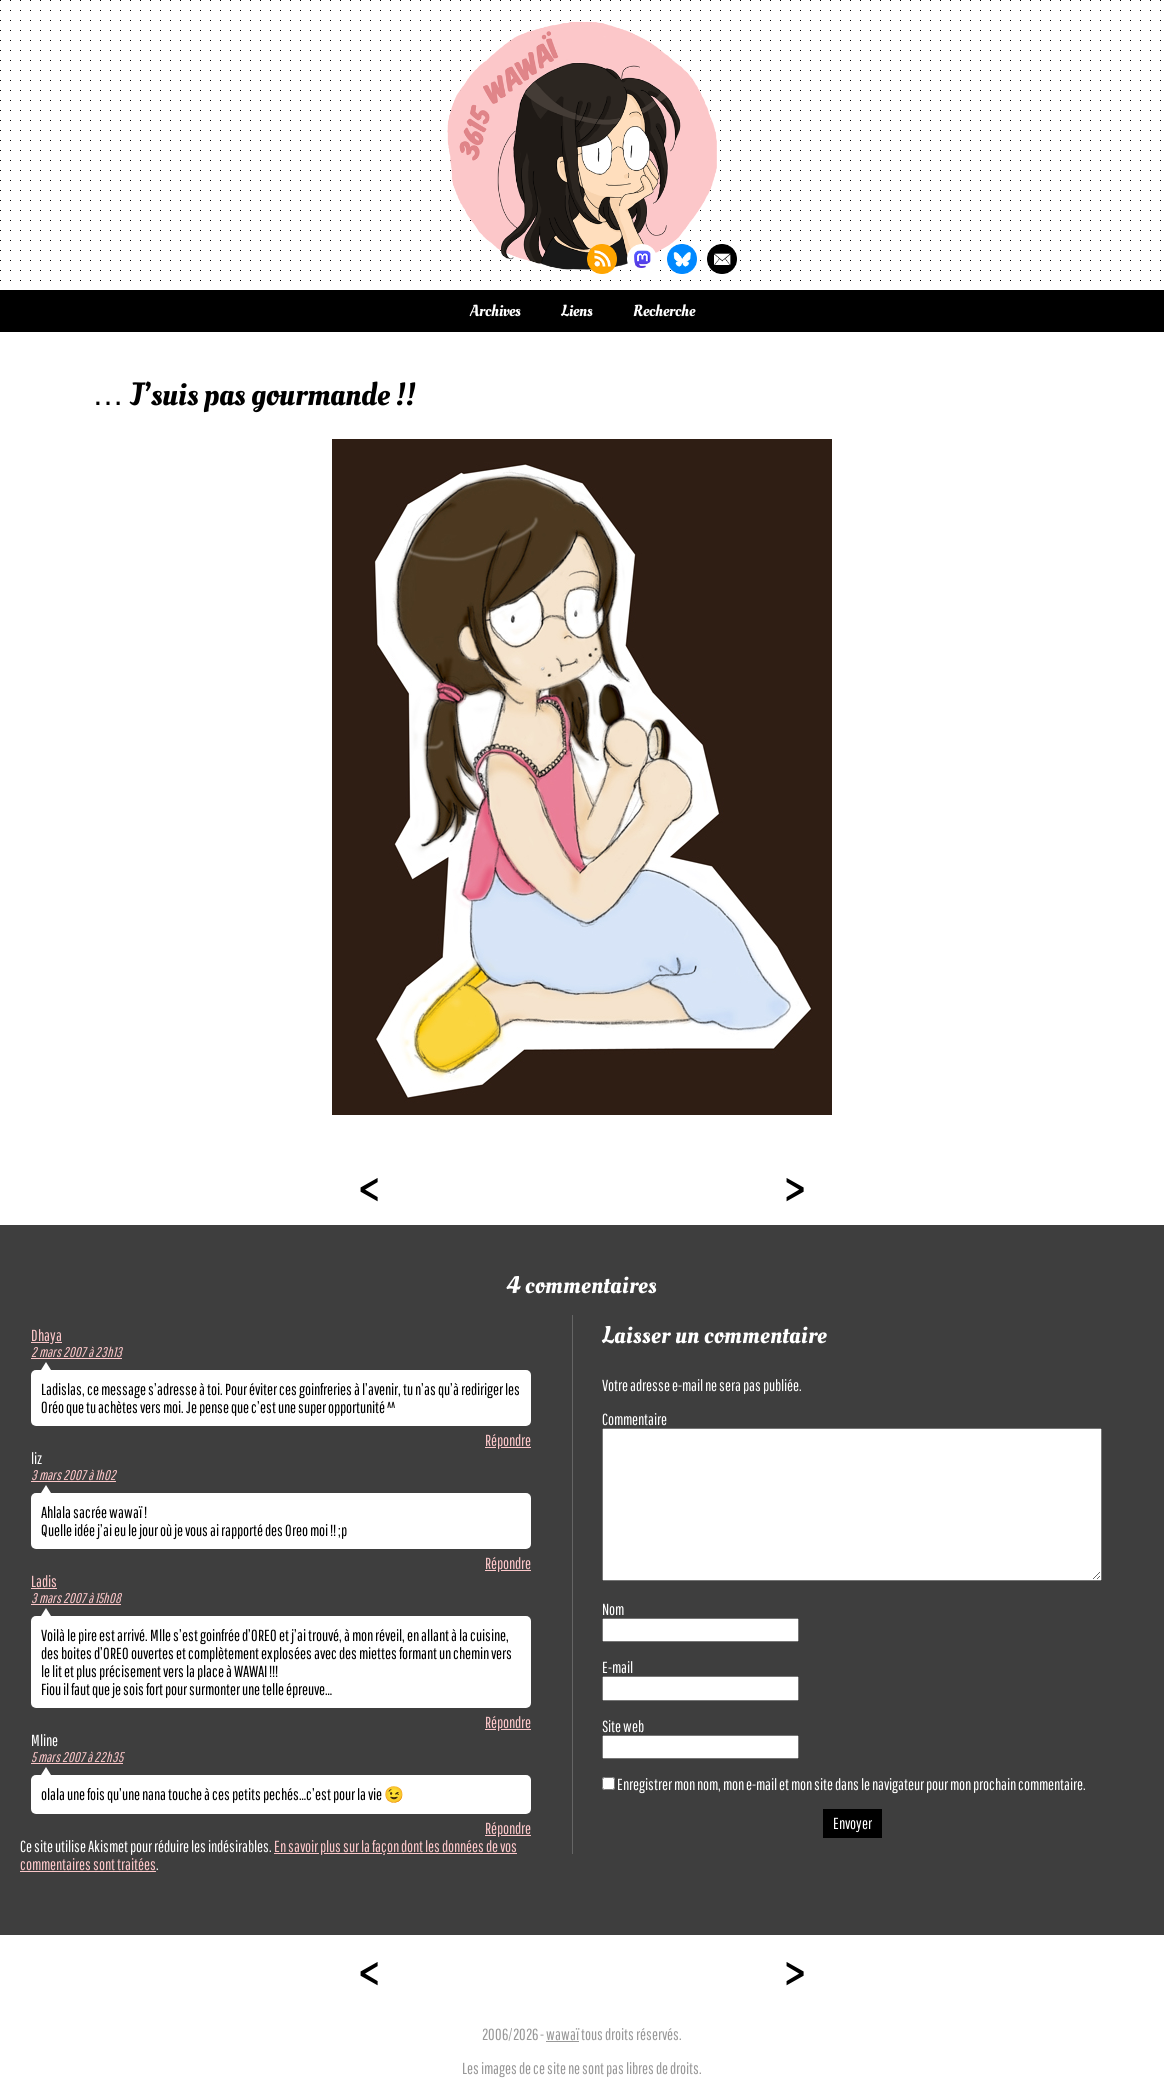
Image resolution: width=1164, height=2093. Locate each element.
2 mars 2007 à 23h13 (76, 1352)
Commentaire (634, 1419)
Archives (495, 311)
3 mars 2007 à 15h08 (76, 1598)
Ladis (44, 1581)
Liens (577, 311)
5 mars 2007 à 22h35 (77, 1757)
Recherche (664, 311)
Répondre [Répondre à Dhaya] (508, 1440)
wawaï (562, 2034)
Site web (623, 1726)
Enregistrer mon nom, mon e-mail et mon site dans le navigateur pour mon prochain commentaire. (851, 1784)
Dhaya (46, 1335)
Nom (613, 1609)
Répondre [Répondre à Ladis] (508, 1722)
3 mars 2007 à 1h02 (73, 1475)
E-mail (617, 1667)
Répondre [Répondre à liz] (508, 1563)
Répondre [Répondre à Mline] (508, 1828)
